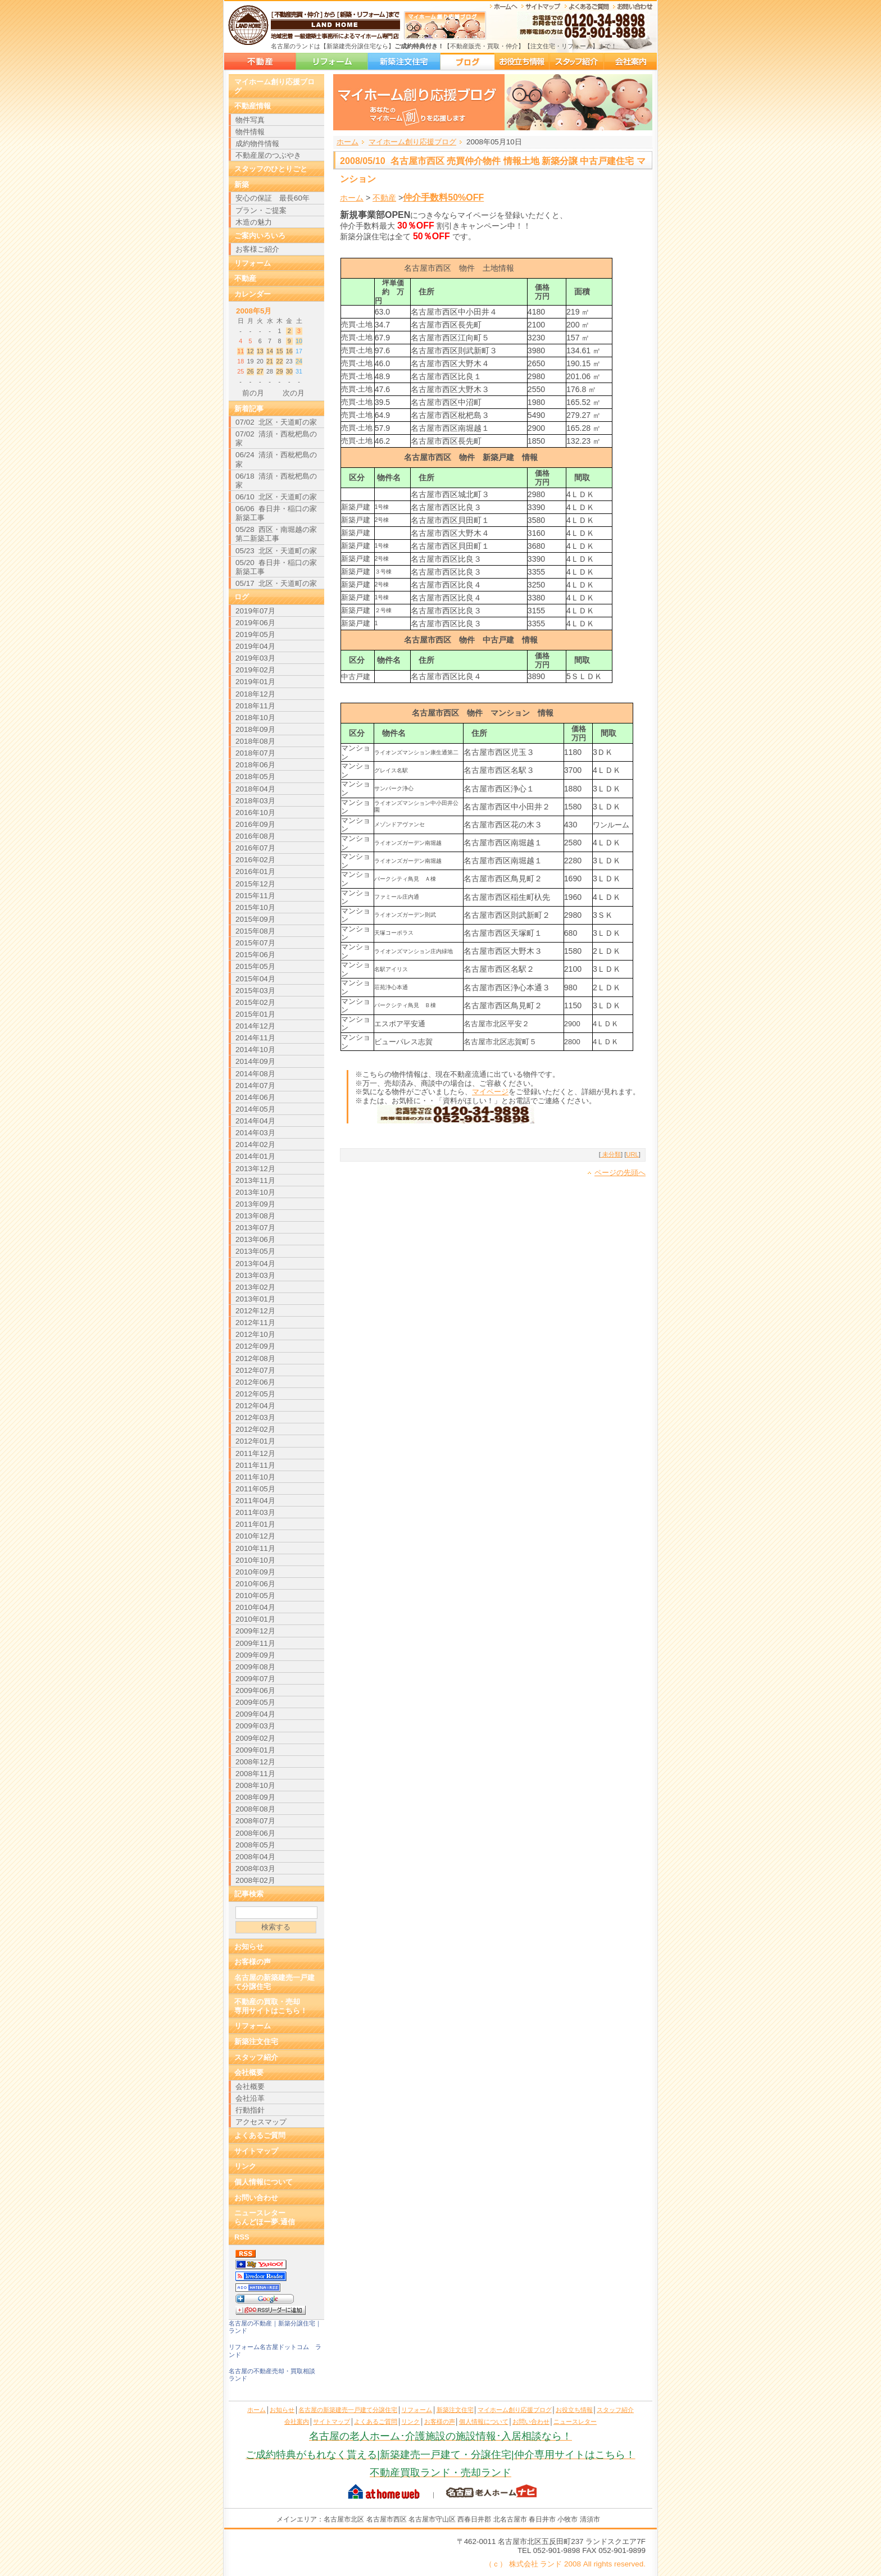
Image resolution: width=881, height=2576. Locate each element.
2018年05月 (255, 776)
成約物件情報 (257, 143)
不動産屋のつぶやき (268, 155)
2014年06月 (255, 1097)
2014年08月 (255, 1073)
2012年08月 (255, 1358)
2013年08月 (255, 1216)
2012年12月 (255, 1311)
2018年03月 (255, 801)
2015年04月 (255, 979)
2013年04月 (255, 1263)
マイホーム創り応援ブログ (467, 62)
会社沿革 (250, 2098)
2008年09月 (255, 1797)
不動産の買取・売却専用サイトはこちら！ (270, 2006)
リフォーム (331, 62)
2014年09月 (255, 1061)
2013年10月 (255, 1192)
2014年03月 (255, 1132)
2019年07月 (255, 611)
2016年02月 (255, 859)
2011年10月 (255, 1477)
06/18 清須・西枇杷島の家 (276, 480)
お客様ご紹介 (257, 249)
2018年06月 (255, 765)
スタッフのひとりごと (270, 169)
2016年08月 (255, 836)
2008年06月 (255, 1833)
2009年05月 (255, 1702)
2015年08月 (255, 931)
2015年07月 (255, 943)
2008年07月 (255, 1821)
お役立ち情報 (522, 62)
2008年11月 (255, 1773)
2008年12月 (255, 1762)
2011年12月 (255, 1453)
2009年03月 (255, 1726)
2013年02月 (255, 1287)
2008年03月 (255, 1868)
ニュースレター (575, 2421)
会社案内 (630, 62)
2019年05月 (255, 634)
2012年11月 (255, 1322)
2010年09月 (255, 1572)
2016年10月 (255, 812)
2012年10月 (255, 1334)
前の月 (253, 393)
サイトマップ (256, 2151)
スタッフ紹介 (576, 62)
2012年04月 (255, 1405)
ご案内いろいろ (259, 235)
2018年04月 (255, 789)
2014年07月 (255, 1085)
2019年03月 (255, 658)
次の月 (294, 393)
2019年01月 (255, 681)
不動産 (384, 197)
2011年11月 (255, 1465)
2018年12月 (255, 694)
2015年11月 (255, 895)
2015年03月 (255, 990)
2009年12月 (255, 1631)
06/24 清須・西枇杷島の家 (276, 459)
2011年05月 (255, 1489)
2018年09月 (255, 729)
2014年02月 (255, 1144)
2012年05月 (255, 1394)
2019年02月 (255, 670)
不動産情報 (252, 106)
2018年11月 (255, 706)
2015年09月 (255, 919)
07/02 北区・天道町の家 (276, 422)
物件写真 (250, 120)
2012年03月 (255, 1417)
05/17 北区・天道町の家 (276, 583)
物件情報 (250, 132)
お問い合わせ (256, 2197)
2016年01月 (255, 871)
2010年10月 (255, 1560)
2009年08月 (255, 1667)
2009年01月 (255, 1750)
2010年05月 (255, 1595)
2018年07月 (255, 753)
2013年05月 (255, 1251)
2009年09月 (255, 1655)
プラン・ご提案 (261, 210)
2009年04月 (255, 1714)
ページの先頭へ (620, 1172)
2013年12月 (255, 1168)
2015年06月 (255, 954)
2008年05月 (255, 1845)
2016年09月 (255, 824)
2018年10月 (255, 717)
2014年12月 (255, 1026)
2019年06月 (255, 622)
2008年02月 (255, 1880)
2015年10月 (255, 907)
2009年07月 (255, 1678)
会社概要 (249, 2072)
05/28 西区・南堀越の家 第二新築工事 (276, 534)
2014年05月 (255, 1109)
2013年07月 (255, 1227)
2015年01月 (255, 1014)
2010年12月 (255, 1536)
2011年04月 (255, 1500)
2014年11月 (255, 1038)
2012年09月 (255, 1346)
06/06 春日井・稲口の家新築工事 (276, 513)
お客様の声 (252, 1962)
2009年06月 (255, 1690)
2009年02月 (255, 1738)
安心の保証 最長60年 (272, 198)
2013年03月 (255, 1275)
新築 (241, 184)
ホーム (347, 142)
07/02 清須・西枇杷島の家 (276, 438)
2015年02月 (255, 1002)
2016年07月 (255, 848)
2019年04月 (255, 646)
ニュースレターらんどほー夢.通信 (264, 2217)
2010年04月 (255, 1607)
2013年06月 (255, 1239)
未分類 (611, 1154)
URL (632, 1154)
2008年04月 (255, 1857)
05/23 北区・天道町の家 (276, 551)
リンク (245, 2166)
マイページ (490, 1091)
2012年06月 (255, 1382)
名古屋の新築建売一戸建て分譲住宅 (260, 62)
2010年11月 (255, 1548)
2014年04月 (255, 1121)
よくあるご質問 (259, 2135)
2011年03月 (255, 1512)
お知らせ (249, 1946)
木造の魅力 (253, 222)
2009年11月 (255, 1643)
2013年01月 (255, 1299)
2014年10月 (255, 1049)
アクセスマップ (261, 2122)
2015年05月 (255, 966)
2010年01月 (255, 1619)
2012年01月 (255, 1441)
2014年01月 (255, 1156)
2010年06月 (255, 1584)
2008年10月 (255, 1785)
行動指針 (250, 2110)
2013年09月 (255, 1204)
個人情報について (263, 2182)
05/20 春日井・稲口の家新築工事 (276, 567)
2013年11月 (255, 1180)
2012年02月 (255, 1429)
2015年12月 (255, 884)
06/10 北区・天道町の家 (276, 497)
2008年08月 (255, 1809)
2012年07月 (255, 1370)
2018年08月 (255, 741)
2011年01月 (255, 1524)
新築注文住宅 (404, 62)
